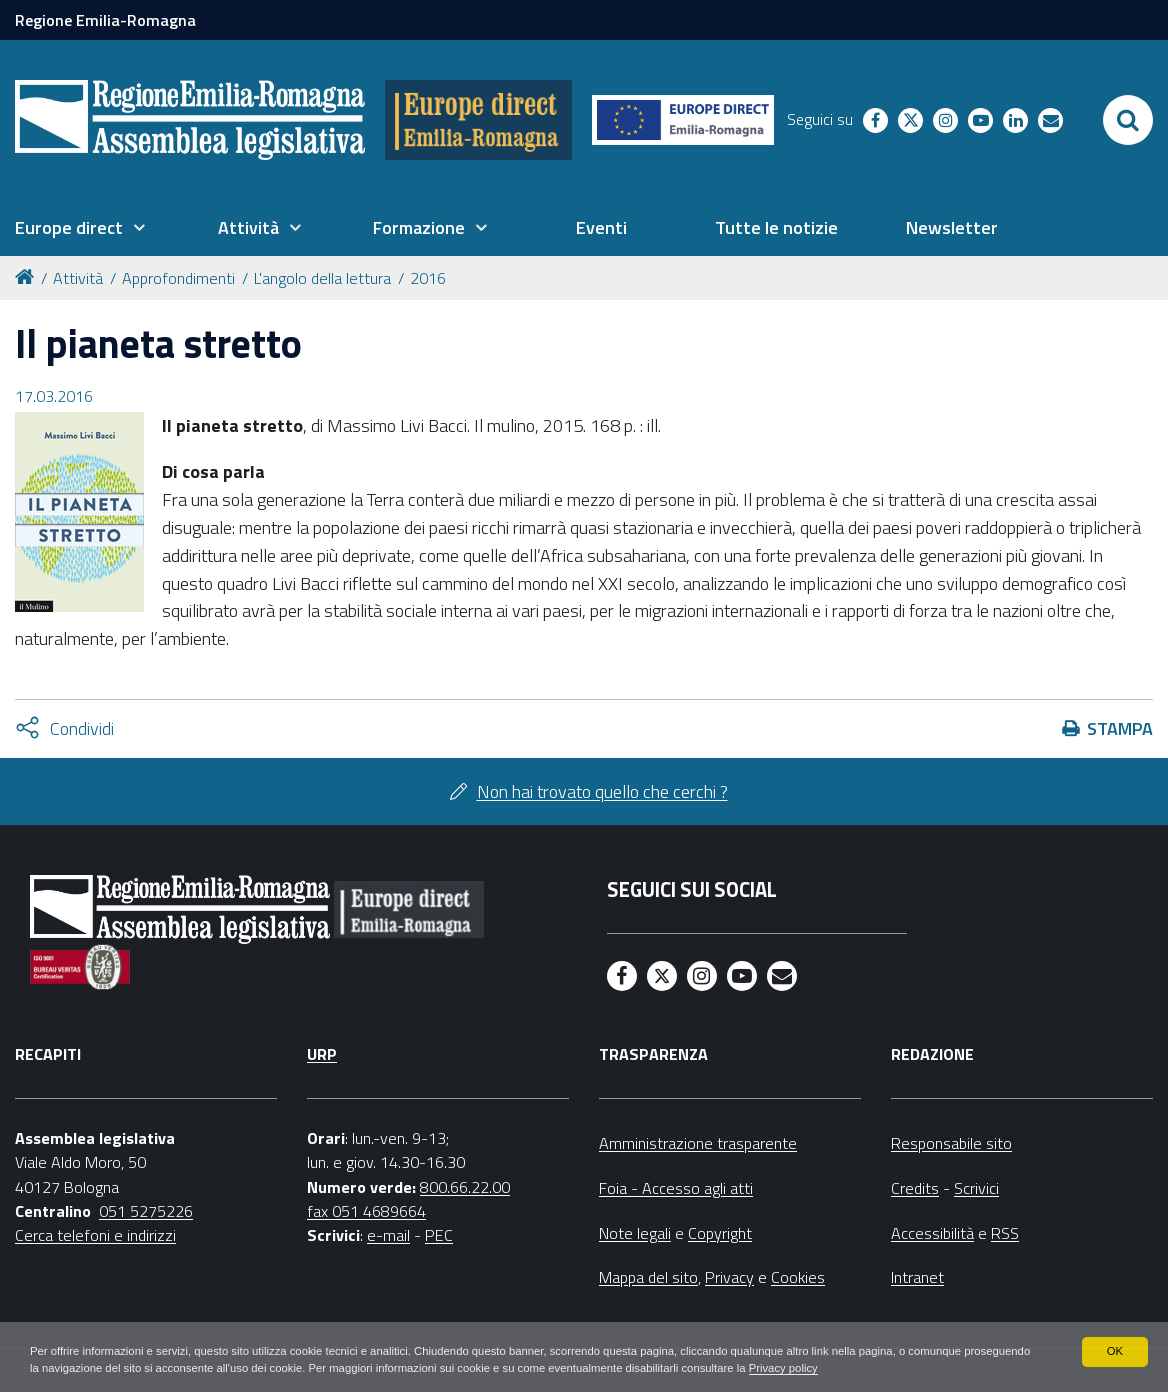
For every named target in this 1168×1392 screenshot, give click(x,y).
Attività (78, 278)
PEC (439, 1235)
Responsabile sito (951, 1143)
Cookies (798, 1277)
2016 (428, 278)
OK (1114, 1350)
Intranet (917, 1277)
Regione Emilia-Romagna (105, 20)
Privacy (729, 1277)
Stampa (1120, 728)
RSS (1005, 1233)
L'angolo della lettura (322, 278)
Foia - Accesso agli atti (676, 1188)
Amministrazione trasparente (698, 1143)
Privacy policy (903, 1368)
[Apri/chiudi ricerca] (1128, 120)
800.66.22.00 (465, 1187)
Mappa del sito (648, 1277)
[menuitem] (80, 228)
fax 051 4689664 (366, 1211)
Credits (915, 1188)
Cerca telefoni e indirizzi (95, 1235)
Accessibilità (932, 1233)
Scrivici (976, 1188)
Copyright (720, 1233)
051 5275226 (146, 1211)
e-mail (388, 1235)
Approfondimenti (178, 278)
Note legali (635, 1233)
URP (322, 1054)
